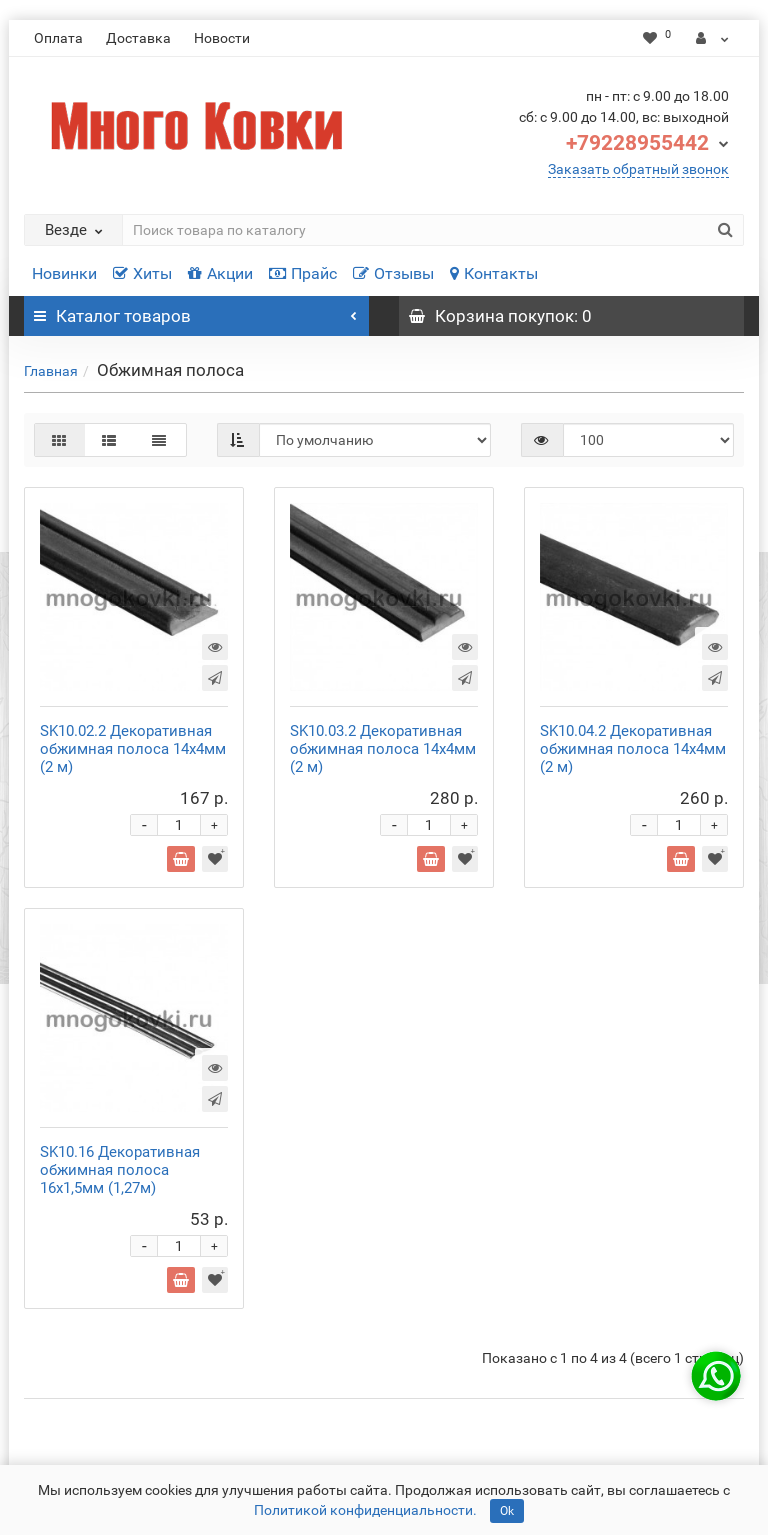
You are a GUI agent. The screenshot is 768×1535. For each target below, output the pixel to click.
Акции (220, 273)
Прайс (303, 273)
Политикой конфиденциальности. (365, 1510)
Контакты (494, 273)
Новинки (64, 273)
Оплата (58, 38)
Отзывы (393, 273)
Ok (507, 1511)
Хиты (142, 273)
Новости (222, 38)
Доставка (138, 38)
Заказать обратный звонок (638, 169)
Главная (51, 371)
